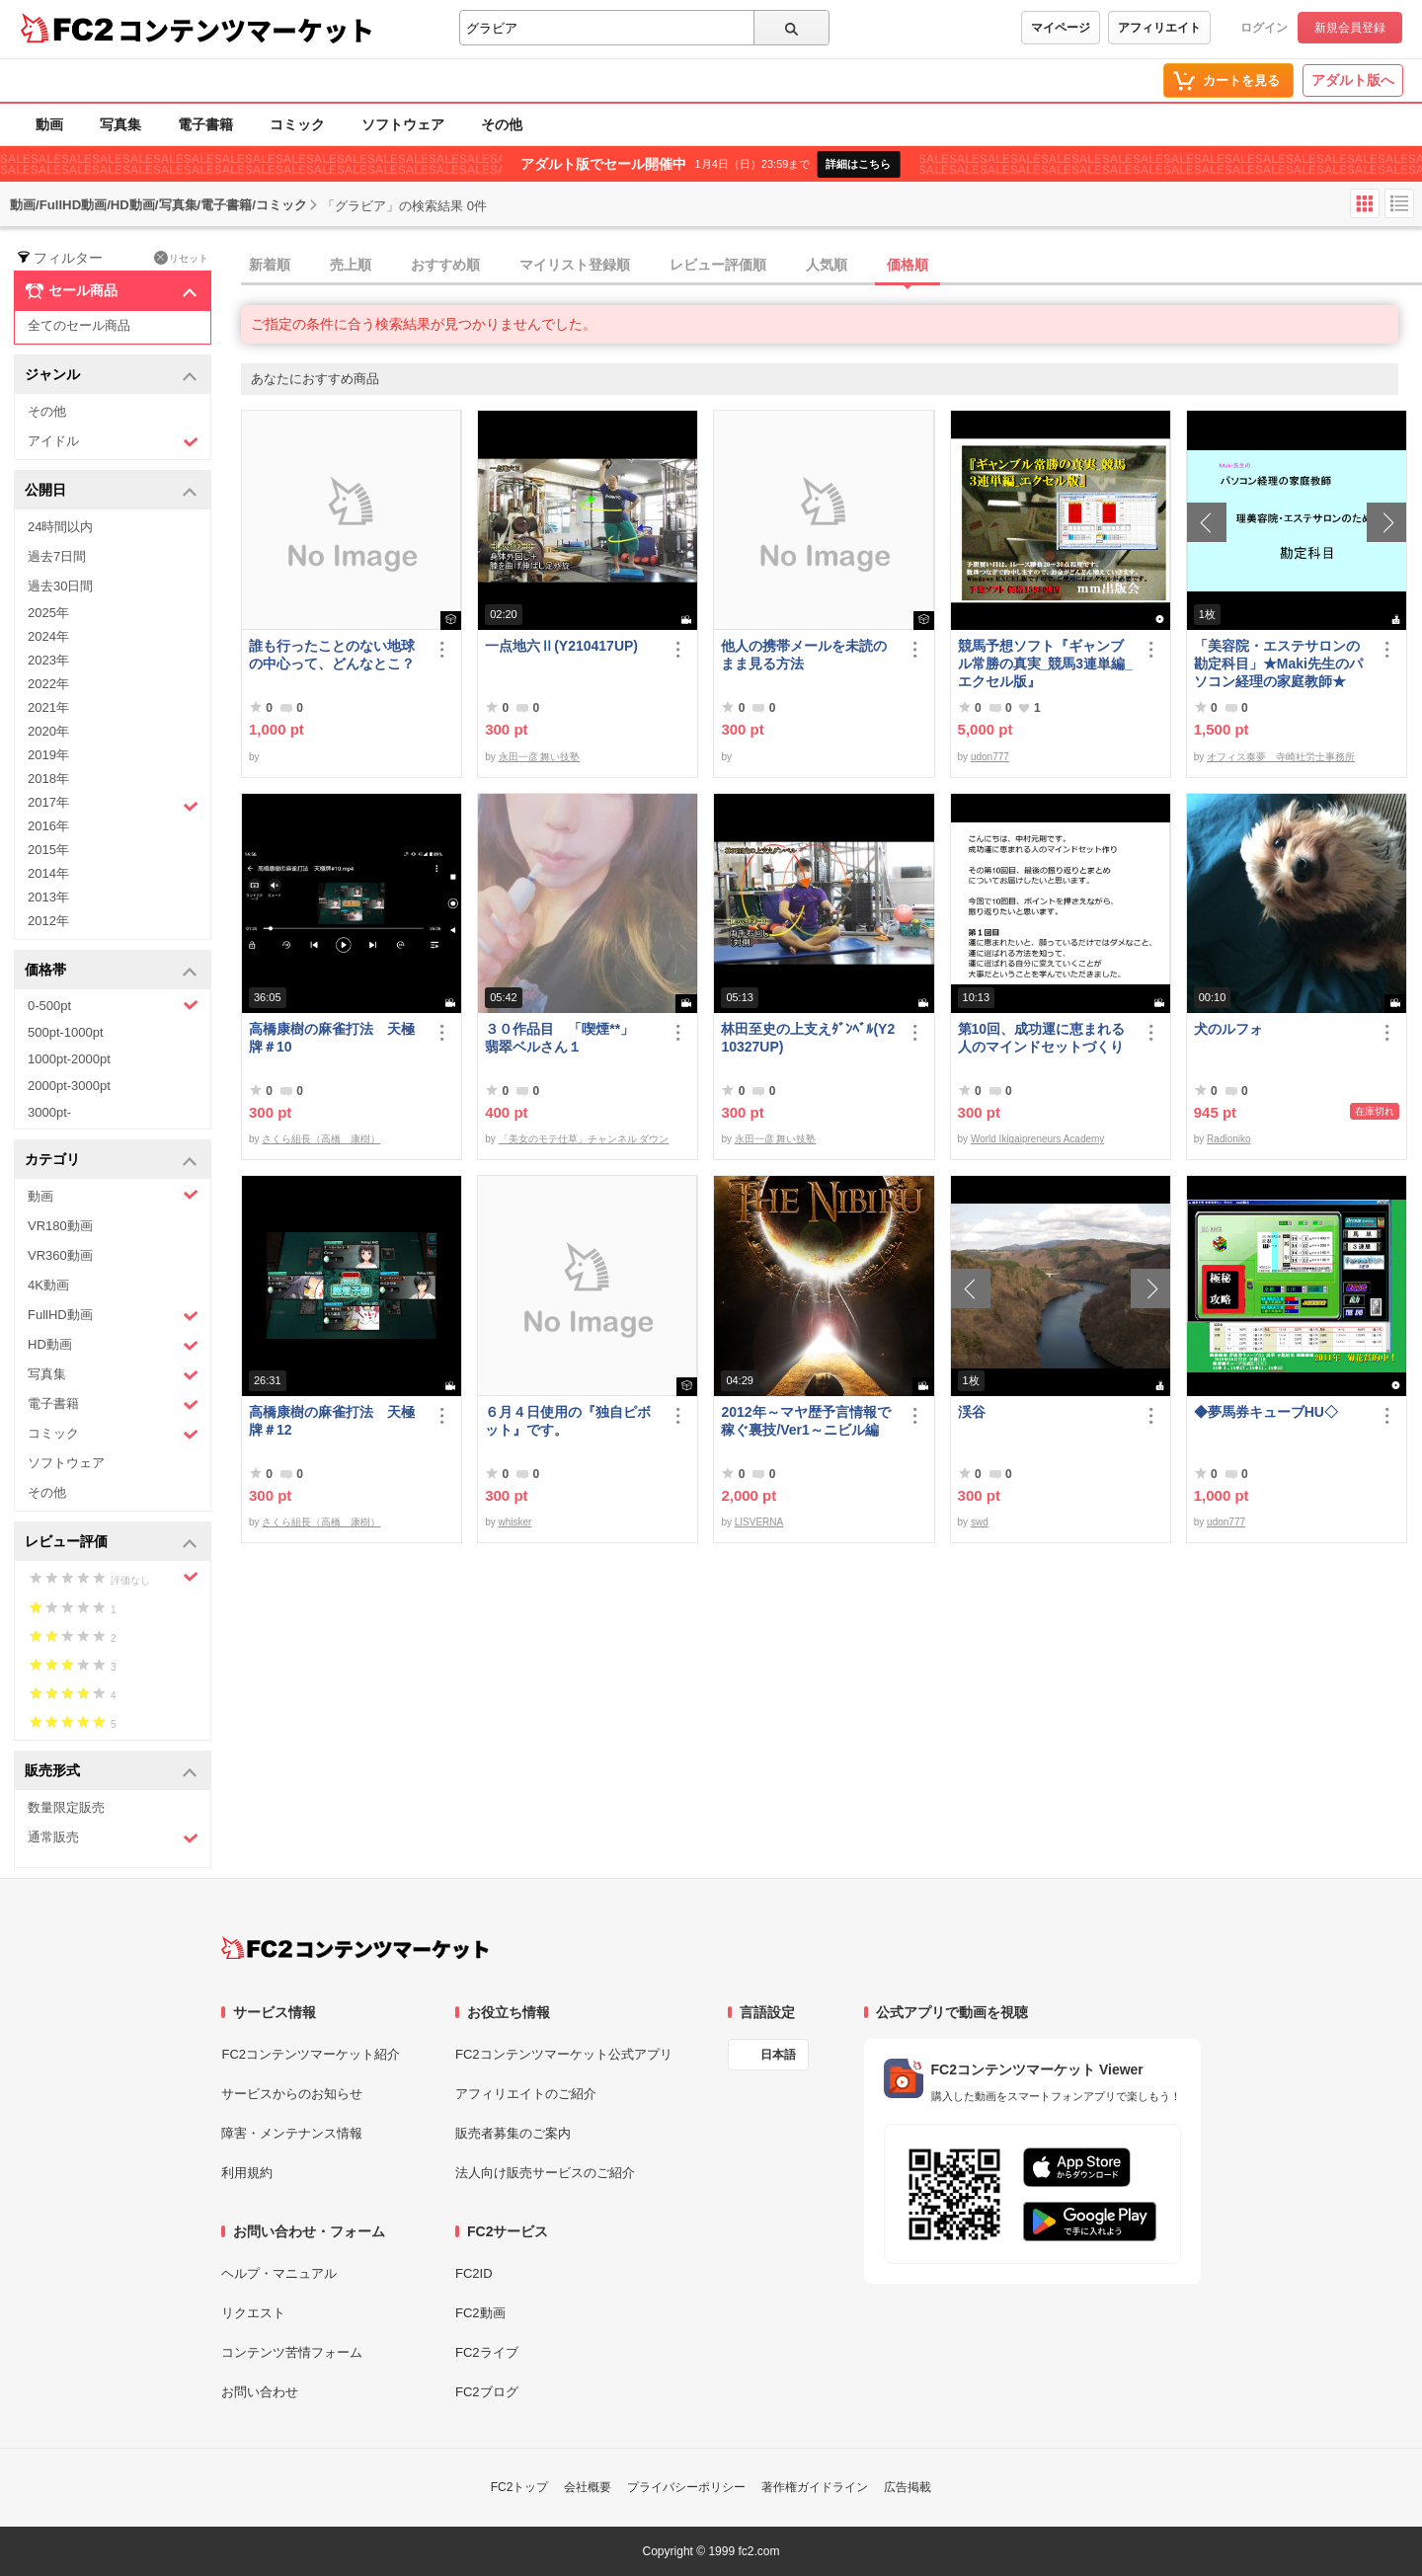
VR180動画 (60, 1225)
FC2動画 (480, 2312)
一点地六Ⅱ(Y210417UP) (561, 646)
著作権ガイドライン (814, 2487)
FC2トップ (520, 2487)
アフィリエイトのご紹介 (525, 2093)
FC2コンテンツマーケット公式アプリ (563, 2054)
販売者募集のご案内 (513, 2133)
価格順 (907, 265)
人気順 (826, 265)
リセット (181, 258)
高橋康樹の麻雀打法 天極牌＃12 (332, 1421)
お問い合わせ (259, 2391)
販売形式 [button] (111, 1771)
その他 (501, 124)
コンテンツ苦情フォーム (291, 2352)
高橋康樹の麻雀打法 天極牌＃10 (332, 1037)
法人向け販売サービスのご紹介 (545, 2172)
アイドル (113, 441)
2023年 (48, 660)
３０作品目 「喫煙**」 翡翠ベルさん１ (566, 1037)
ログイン (1264, 28)
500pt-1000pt (66, 1032)
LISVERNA (759, 1522)
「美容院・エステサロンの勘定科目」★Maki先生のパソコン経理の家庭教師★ (1278, 663)
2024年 (48, 636)
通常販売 (113, 1838)
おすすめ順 (445, 265)
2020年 (48, 731)
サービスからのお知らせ (291, 2093)
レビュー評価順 (718, 265)
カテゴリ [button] (111, 1160)
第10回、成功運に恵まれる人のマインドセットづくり (1042, 1037)
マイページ (1060, 28)
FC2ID (474, 2273)
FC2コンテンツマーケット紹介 (310, 2054)
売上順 (350, 265)
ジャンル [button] (111, 375)
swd (979, 1522)
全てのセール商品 (79, 325)
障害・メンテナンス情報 (291, 2133)
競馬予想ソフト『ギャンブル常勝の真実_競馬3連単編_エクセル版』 (1045, 663)
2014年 (48, 873)
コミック (297, 124)
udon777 (990, 756)
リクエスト (253, 2312)
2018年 (48, 778)
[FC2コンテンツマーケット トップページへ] (355, 1948)
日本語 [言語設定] (778, 2055)
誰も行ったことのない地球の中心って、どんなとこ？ (332, 654)
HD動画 (113, 1345)
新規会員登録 (1349, 28)
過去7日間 (57, 556)
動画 (49, 124)
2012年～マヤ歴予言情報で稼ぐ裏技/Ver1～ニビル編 (805, 1421)
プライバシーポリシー (686, 2487)
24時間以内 (60, 526)
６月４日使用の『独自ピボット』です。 (568, 1421)
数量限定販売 (66, 1807)
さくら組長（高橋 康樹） (321, 1138)
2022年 (48, 683)
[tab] (831, 265)
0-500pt (113, 1005)
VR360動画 (60, 1255)
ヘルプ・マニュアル (279, 2273)
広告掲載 (907, 2487)
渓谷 (972, 1412)
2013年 (48, 897)
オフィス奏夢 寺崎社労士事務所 (1281, 756)
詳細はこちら (858, 164)
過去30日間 (60, 586)
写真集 (120, 124)
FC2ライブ (486, 2352)
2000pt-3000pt (69, 1085)
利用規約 (247, 2172)
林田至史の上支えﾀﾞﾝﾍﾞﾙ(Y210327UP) (808, 1037)
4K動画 (48, 1285)
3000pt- (49, 1112)
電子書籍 (205, 124)
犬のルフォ (1228, 1029)
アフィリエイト (1159, 28)
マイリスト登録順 (574, 265)
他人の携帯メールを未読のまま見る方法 (804, 654)
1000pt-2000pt (69, 1059)
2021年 (48, 707)
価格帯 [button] (111, 971)
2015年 (48, 849)
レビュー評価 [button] (111, 1542)
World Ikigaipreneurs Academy (1037, 1138)
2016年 (48, 826)
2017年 (113, 805)
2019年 (48, 754)
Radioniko (1228, 1138)
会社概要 (587, 2487)
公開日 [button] (111, 491)
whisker (515, 1522)
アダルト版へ (1352, 80)
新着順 (269, 265)
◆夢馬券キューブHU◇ (1273, 1412)
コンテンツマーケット (246, 29)
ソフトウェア (402, 124)
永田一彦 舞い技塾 (540, 756)
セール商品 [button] (111, 291)
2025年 (48, 612)
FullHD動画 (113, 1315)
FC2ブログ (486, 2391)
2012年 (48, 920)
